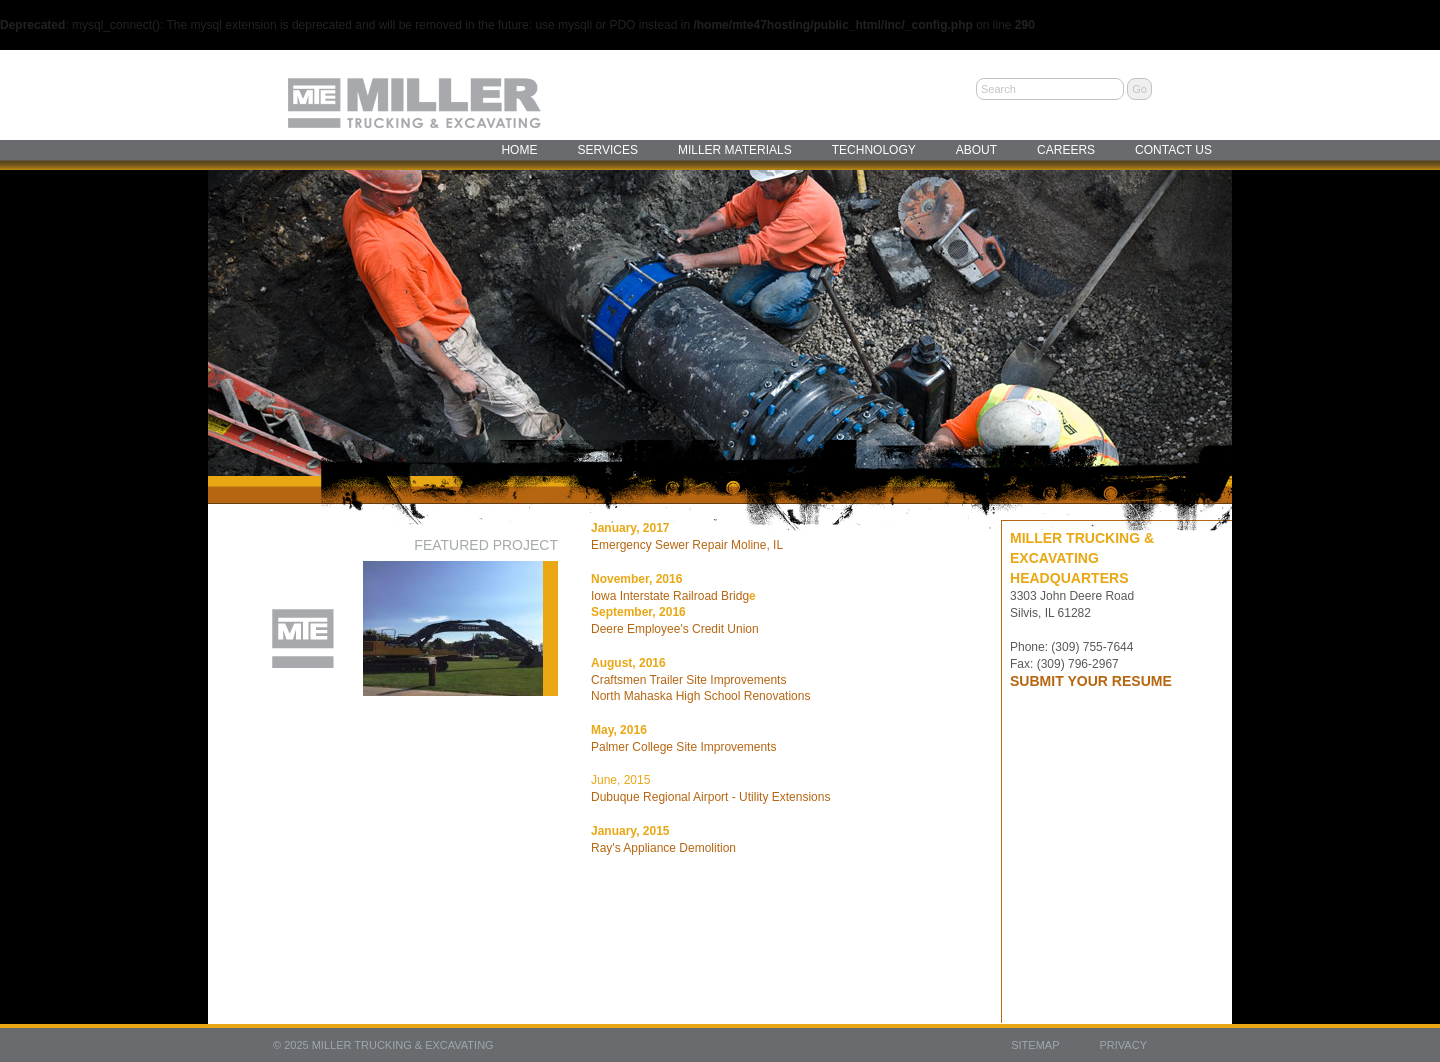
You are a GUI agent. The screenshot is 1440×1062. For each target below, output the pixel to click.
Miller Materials (735, 150)
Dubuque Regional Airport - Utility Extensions (710, 797)
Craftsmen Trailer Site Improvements (688, 680)
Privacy (1123, 1045)
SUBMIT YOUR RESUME (1091, 681)
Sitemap (1035, 1045)
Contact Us (1173, 150)
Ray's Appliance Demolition (663, 848)
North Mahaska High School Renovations (700, 696)
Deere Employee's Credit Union (675, 629)
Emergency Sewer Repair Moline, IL (687, 545)
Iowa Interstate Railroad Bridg (670, 596)
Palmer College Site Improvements (683, 747)
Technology (874, 150)
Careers (1066, 150)
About (976, 150)
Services (607, 150)
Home (519, 150)
